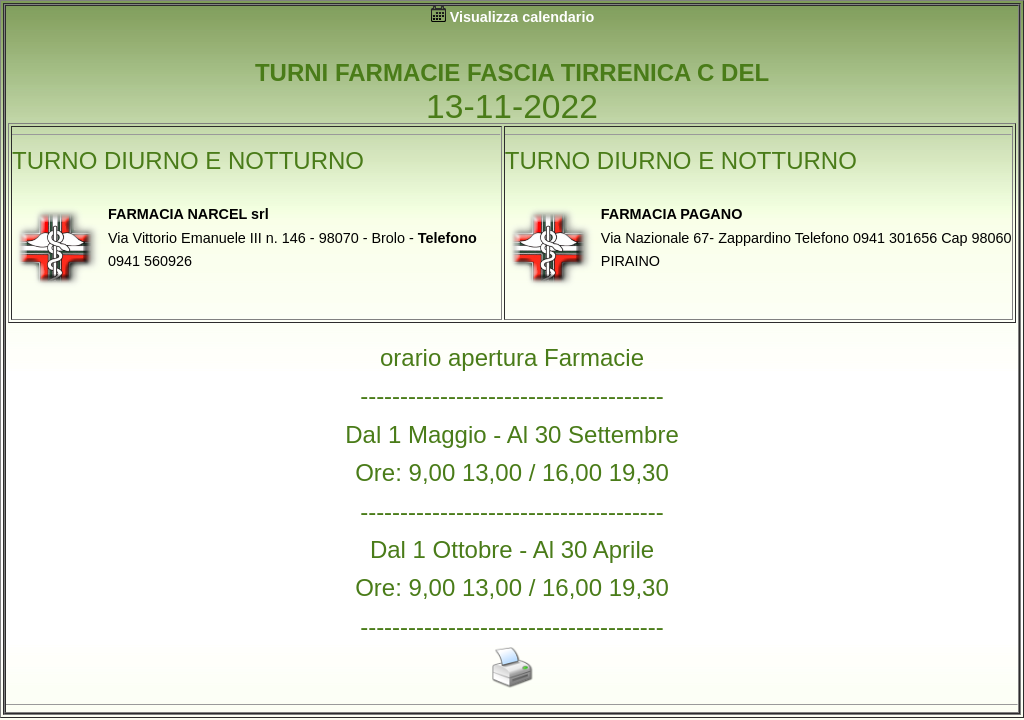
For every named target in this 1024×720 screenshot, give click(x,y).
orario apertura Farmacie (512, 357)
